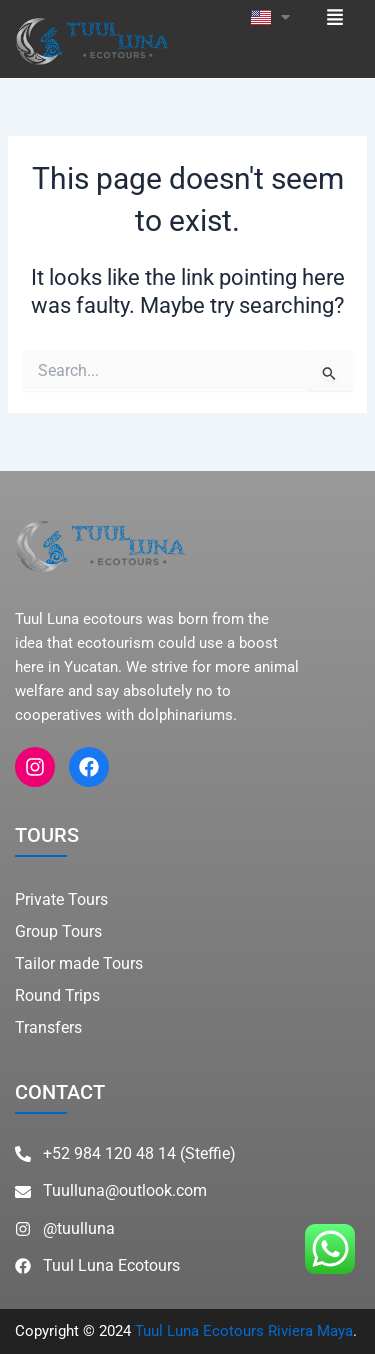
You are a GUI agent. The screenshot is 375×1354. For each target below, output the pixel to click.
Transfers (48, 1027)
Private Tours (61, 899)
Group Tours (58, 931)
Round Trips (57, 995)
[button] (335, 16)
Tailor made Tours (79, 963)
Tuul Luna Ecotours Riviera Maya (244, 1331)
